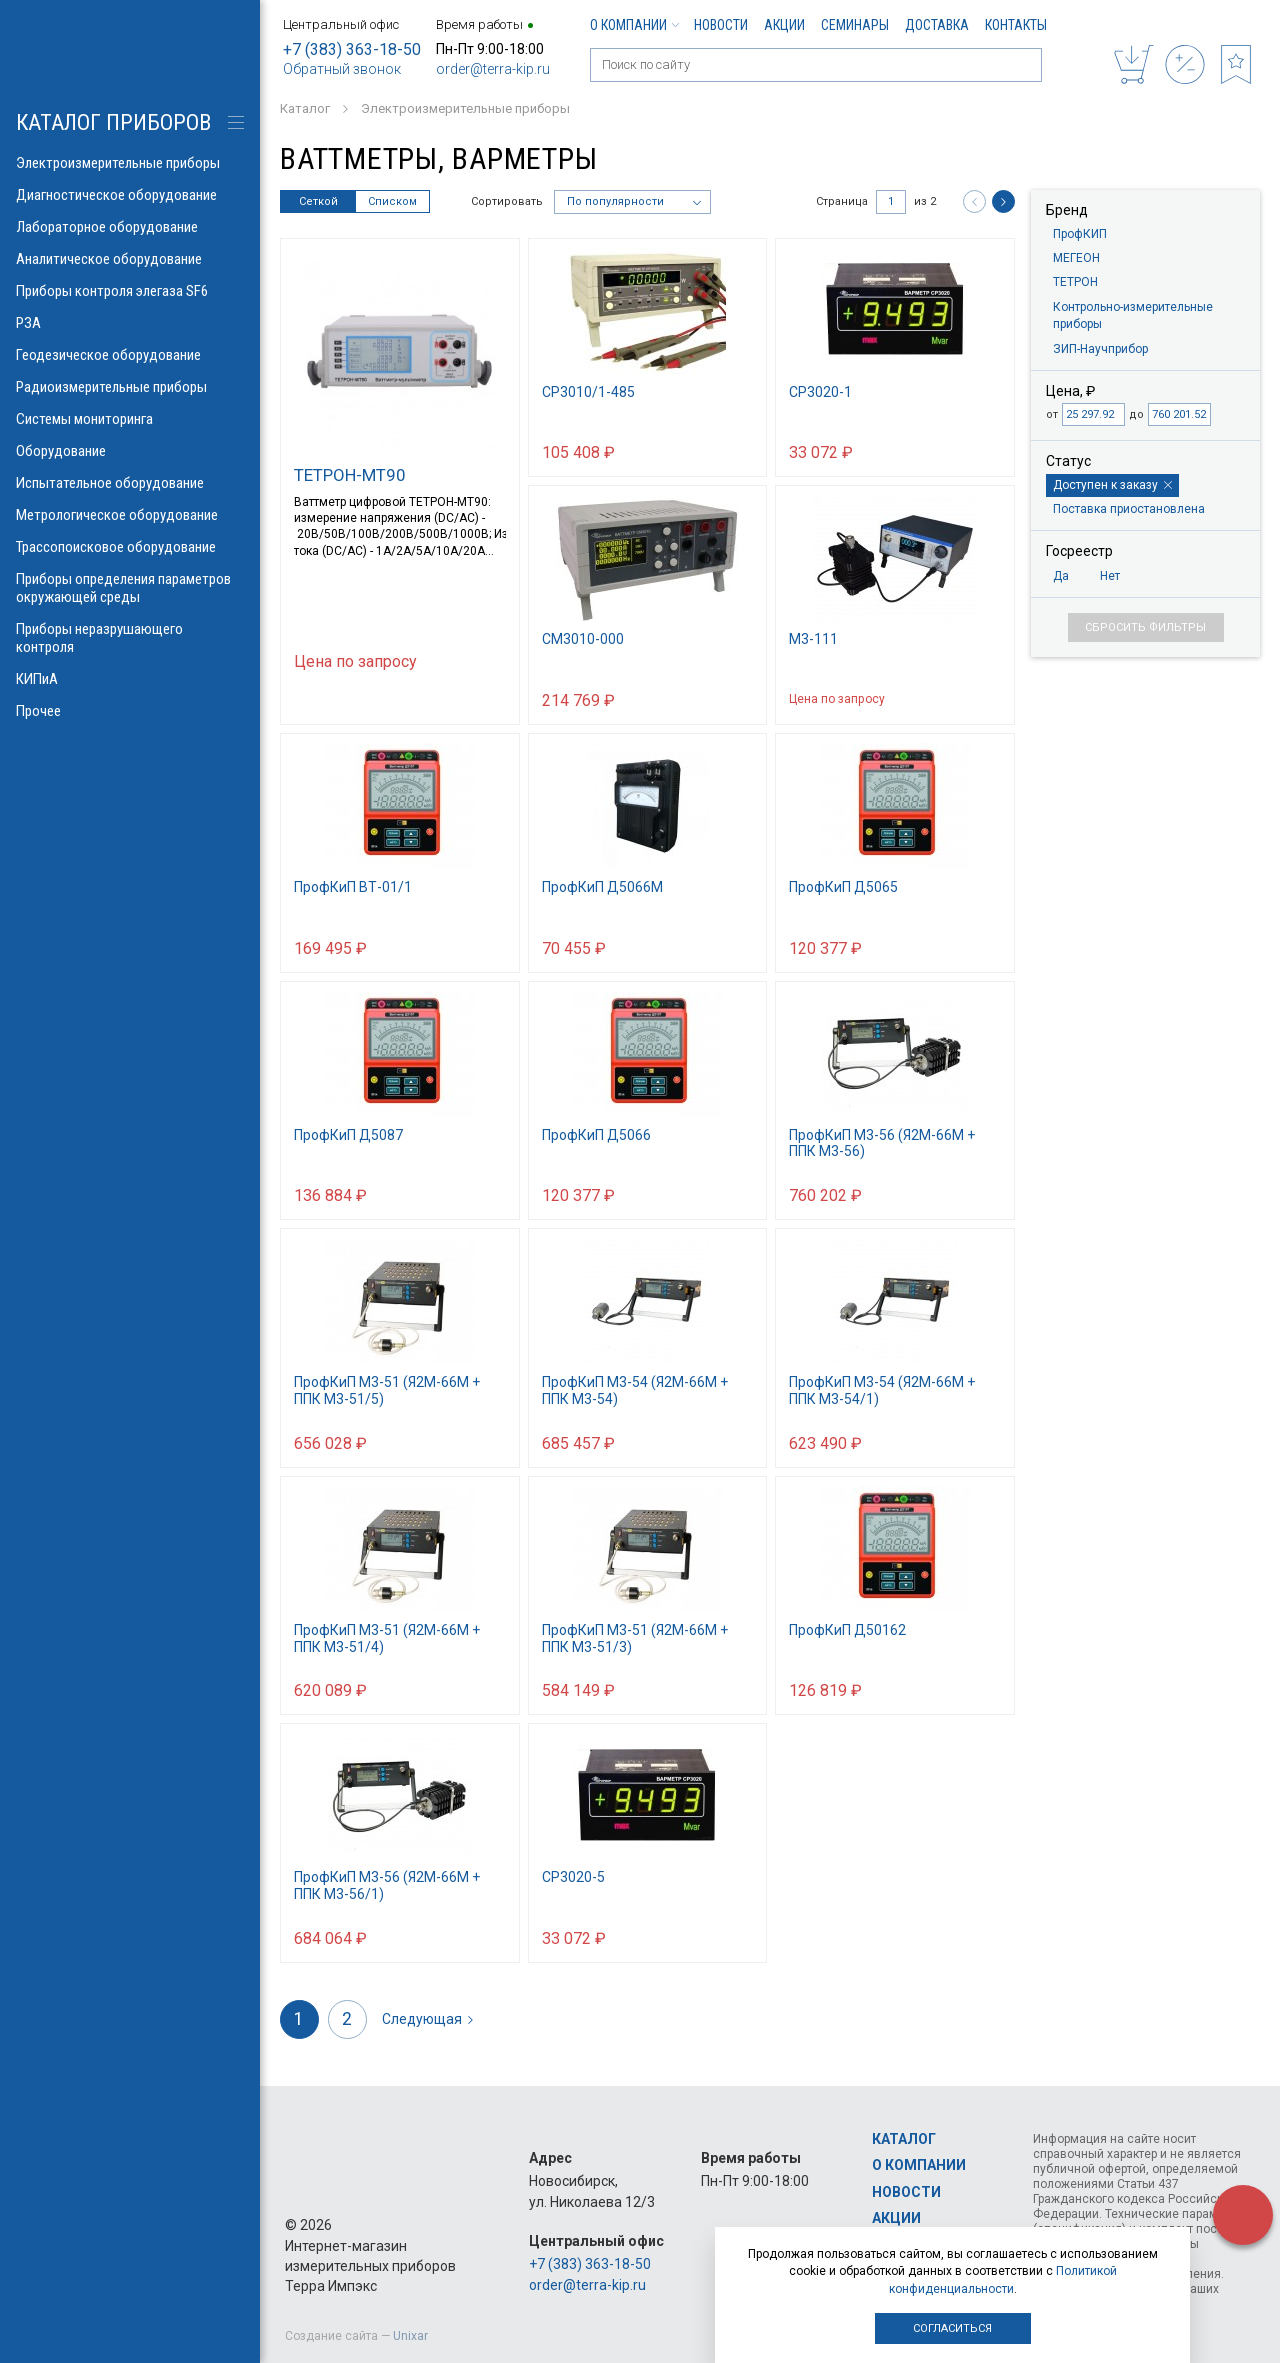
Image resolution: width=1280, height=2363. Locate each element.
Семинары (855, 25)
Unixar (410, 2336)
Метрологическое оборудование (130, 515)
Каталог (904, 2139)
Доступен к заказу (1112, 485)
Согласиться (952, 2328)
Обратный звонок (342, 69)
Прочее (130, 711)
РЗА (130, 323)
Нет (1110, 576)
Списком (392, 201)
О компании (634, 25)
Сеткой (318, 201)
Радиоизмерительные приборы (130, 387)
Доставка (937, 25)
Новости (721, 25)
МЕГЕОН (1076, 258)
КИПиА (130, 679)
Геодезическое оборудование (130, 355)
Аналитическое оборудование (130, 259)
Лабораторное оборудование (130, 227)
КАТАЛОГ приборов (113, 122)
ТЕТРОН (1075, 282)
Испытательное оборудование (130, 483)
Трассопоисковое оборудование (130, 547)
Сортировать (507, 201)
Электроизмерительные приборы (130, 163)
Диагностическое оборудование (130, 195)
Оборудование (130, 451)
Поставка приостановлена (1129, 509)
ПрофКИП (1080, 234)
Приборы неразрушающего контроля (130, 638)
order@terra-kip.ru (493, 69)
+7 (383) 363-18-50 (352, 49)
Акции (784, 25)
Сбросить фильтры (1145, 627)
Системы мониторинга (130, 419)
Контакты (1016, 25)
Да (1061, 576)
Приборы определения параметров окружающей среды (130, 588)
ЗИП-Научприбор (1100, 349)
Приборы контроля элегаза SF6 (130, 291)
